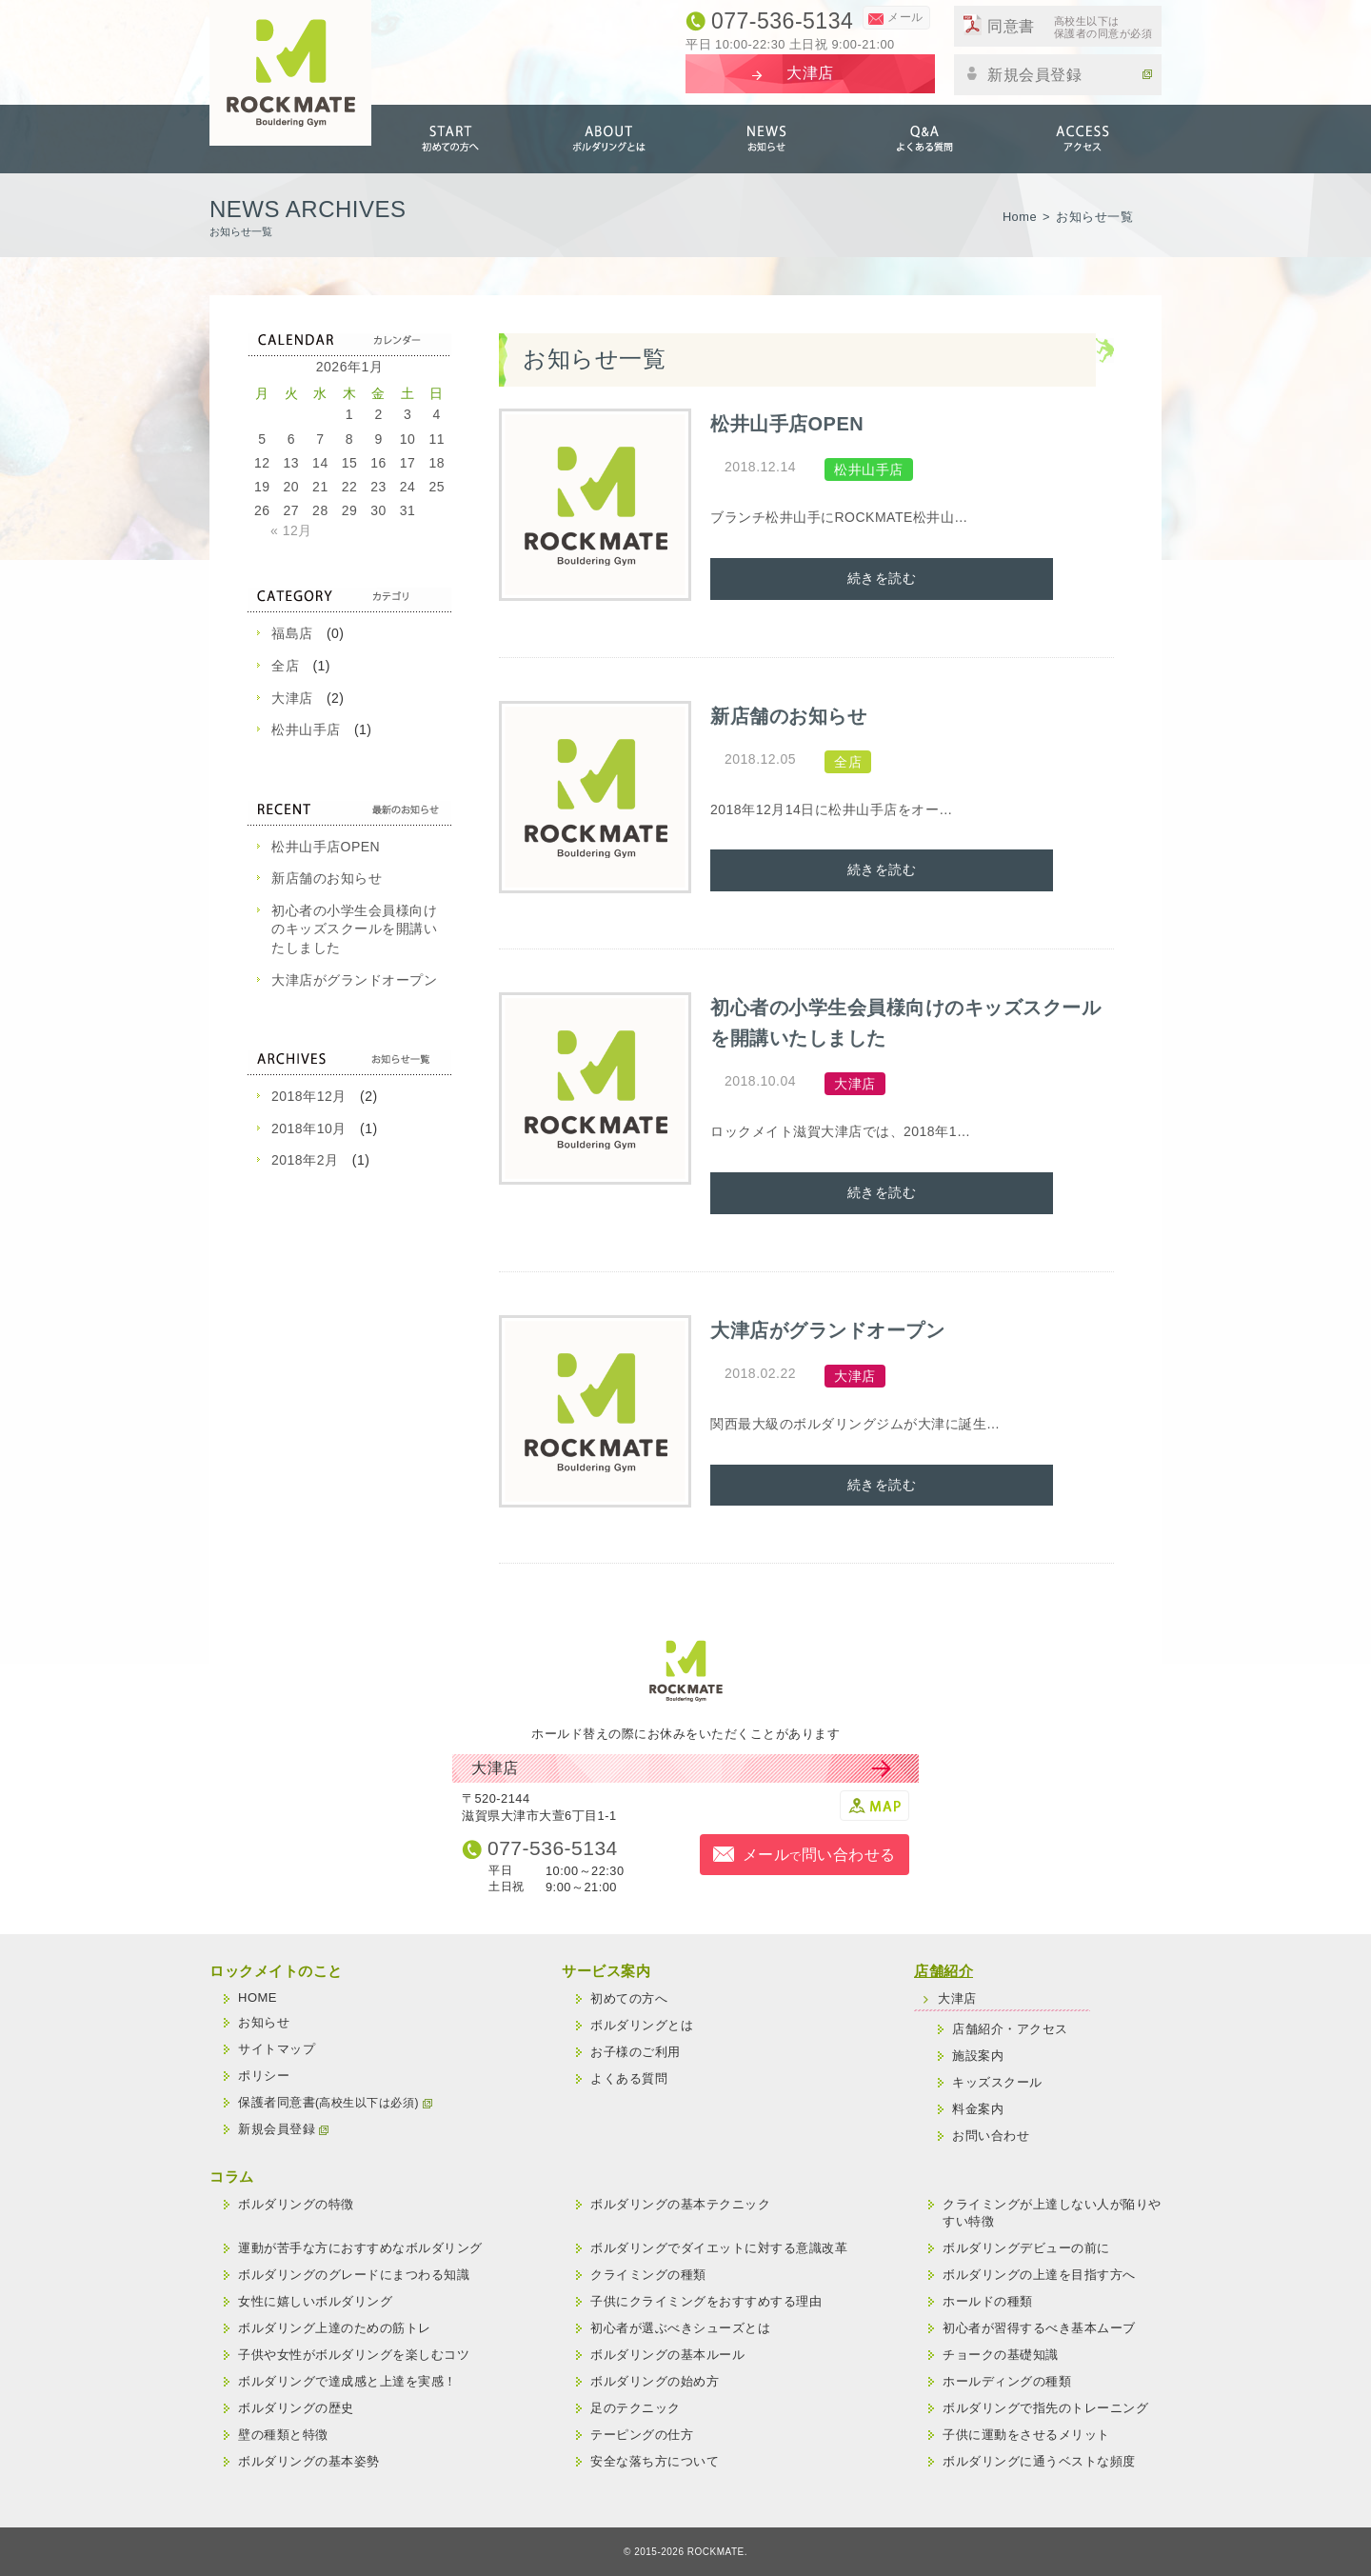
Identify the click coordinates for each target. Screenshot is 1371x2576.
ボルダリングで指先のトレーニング (1045, 2408)
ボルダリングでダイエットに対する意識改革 (718, 2248)
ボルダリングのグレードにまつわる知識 (353, 2274)
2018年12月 (309, 1096)
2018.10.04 (760, 1080)
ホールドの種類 (988, 2301)
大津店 (292, 698)
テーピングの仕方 (641, 2434)
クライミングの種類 (648, 2274)
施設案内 (977, 2055)
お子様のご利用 (635, 2052)
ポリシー (263, 2075)
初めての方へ (450, 138)
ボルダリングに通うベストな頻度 (1039, 2461)
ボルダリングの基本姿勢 (309, 2461)
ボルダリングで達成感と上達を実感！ (347, 2381)
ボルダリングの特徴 (296, 2204)
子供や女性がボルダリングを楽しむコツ (353, 2354)
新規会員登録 (1069, 73)
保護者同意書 (335, 2102)
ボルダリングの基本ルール (667, 2354)
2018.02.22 (760, 1373)
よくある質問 (924, 138)
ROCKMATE (716, 2551)
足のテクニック (635, 2408)
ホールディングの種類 (1007, 2381)
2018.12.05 (760, 759)
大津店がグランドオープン (354, 980)
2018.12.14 (760, 466)
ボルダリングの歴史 (296, 2408)
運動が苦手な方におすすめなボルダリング (360, 2248)
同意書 (1069, 27)
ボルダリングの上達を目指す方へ (1039, 2274)
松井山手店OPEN (325, 846)
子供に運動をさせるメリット (1026, 2434)
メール (905, 17)
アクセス (1082, 138)
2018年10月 (309, 1128)
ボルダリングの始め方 (654, 2381)
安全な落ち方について (654, 2461)
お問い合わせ (990, 2135)
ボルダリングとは (608, 138)
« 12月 (291, 530)
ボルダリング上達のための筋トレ (334, 2328)
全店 (285, 665)
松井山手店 (306, 729)
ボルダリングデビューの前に (1026, 2248)
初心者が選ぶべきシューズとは (680, 2328)
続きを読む (882, 578)
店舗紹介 (943, 1971)
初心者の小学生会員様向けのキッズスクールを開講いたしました (354, 929)
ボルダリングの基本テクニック (680, 2204)
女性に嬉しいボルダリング (315, 2301)
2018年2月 (304, 1160)
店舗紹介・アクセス (1010, 2029)
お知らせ (766, 138)
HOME (257, 1997)
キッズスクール (997, 2082)
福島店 (292, 633)
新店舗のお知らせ (326, 878)
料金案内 (977, 2109)
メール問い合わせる (819, 1855)
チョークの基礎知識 (1001, 2354)
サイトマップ (276, 2049)
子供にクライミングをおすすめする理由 (706, 2301)
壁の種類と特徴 (283, 2434)
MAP (874, 1805)
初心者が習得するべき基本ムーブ (1039, 2328)
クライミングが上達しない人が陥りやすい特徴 (1052, 2212)
